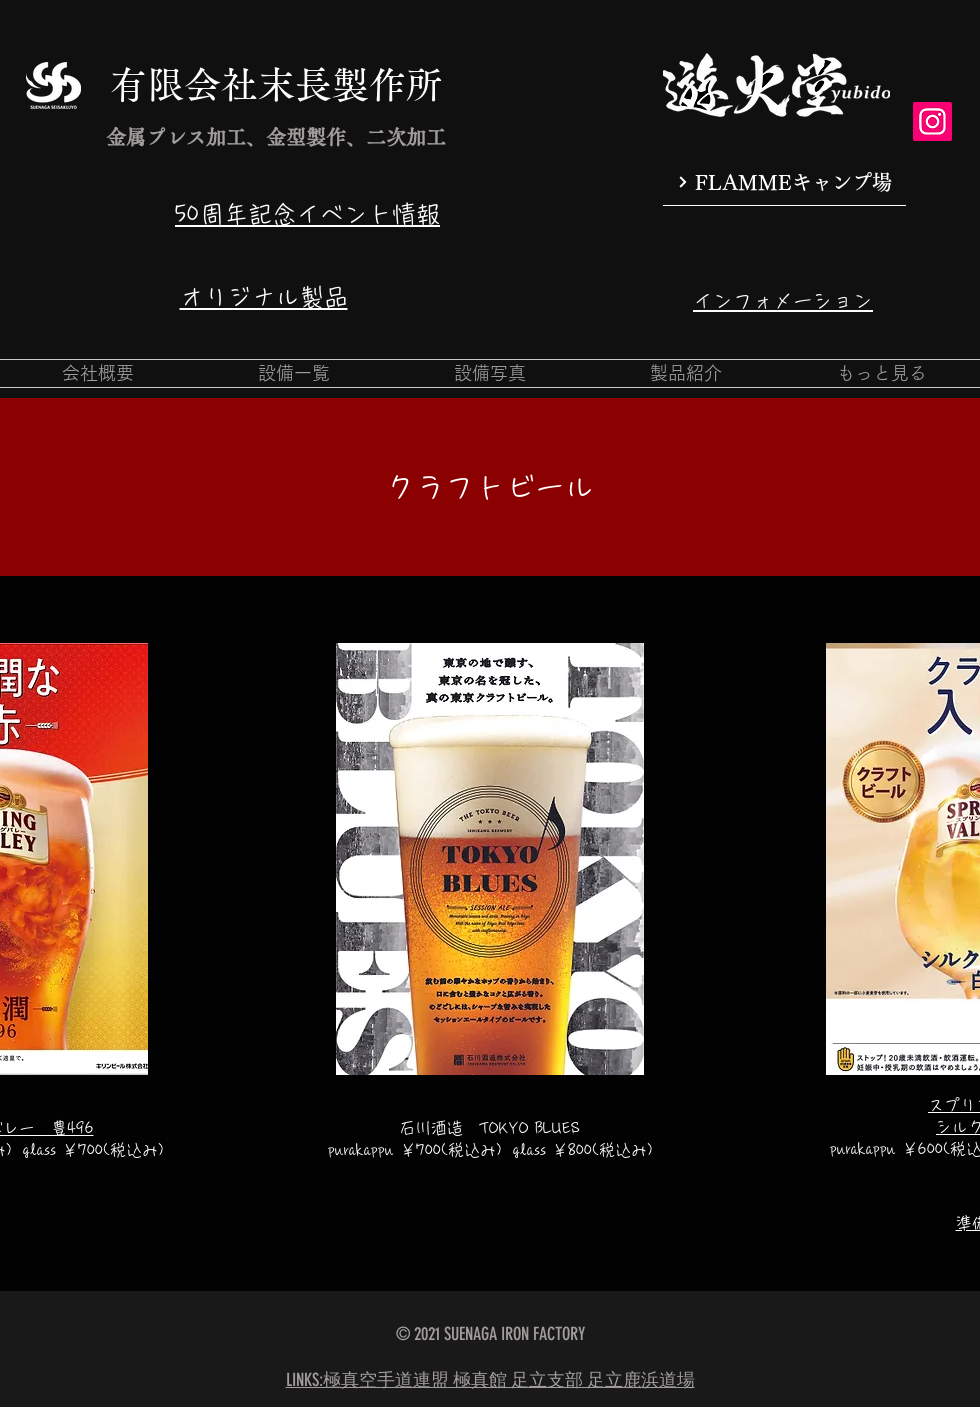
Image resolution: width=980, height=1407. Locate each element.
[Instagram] (932, 121)
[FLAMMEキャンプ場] (784, 182)
